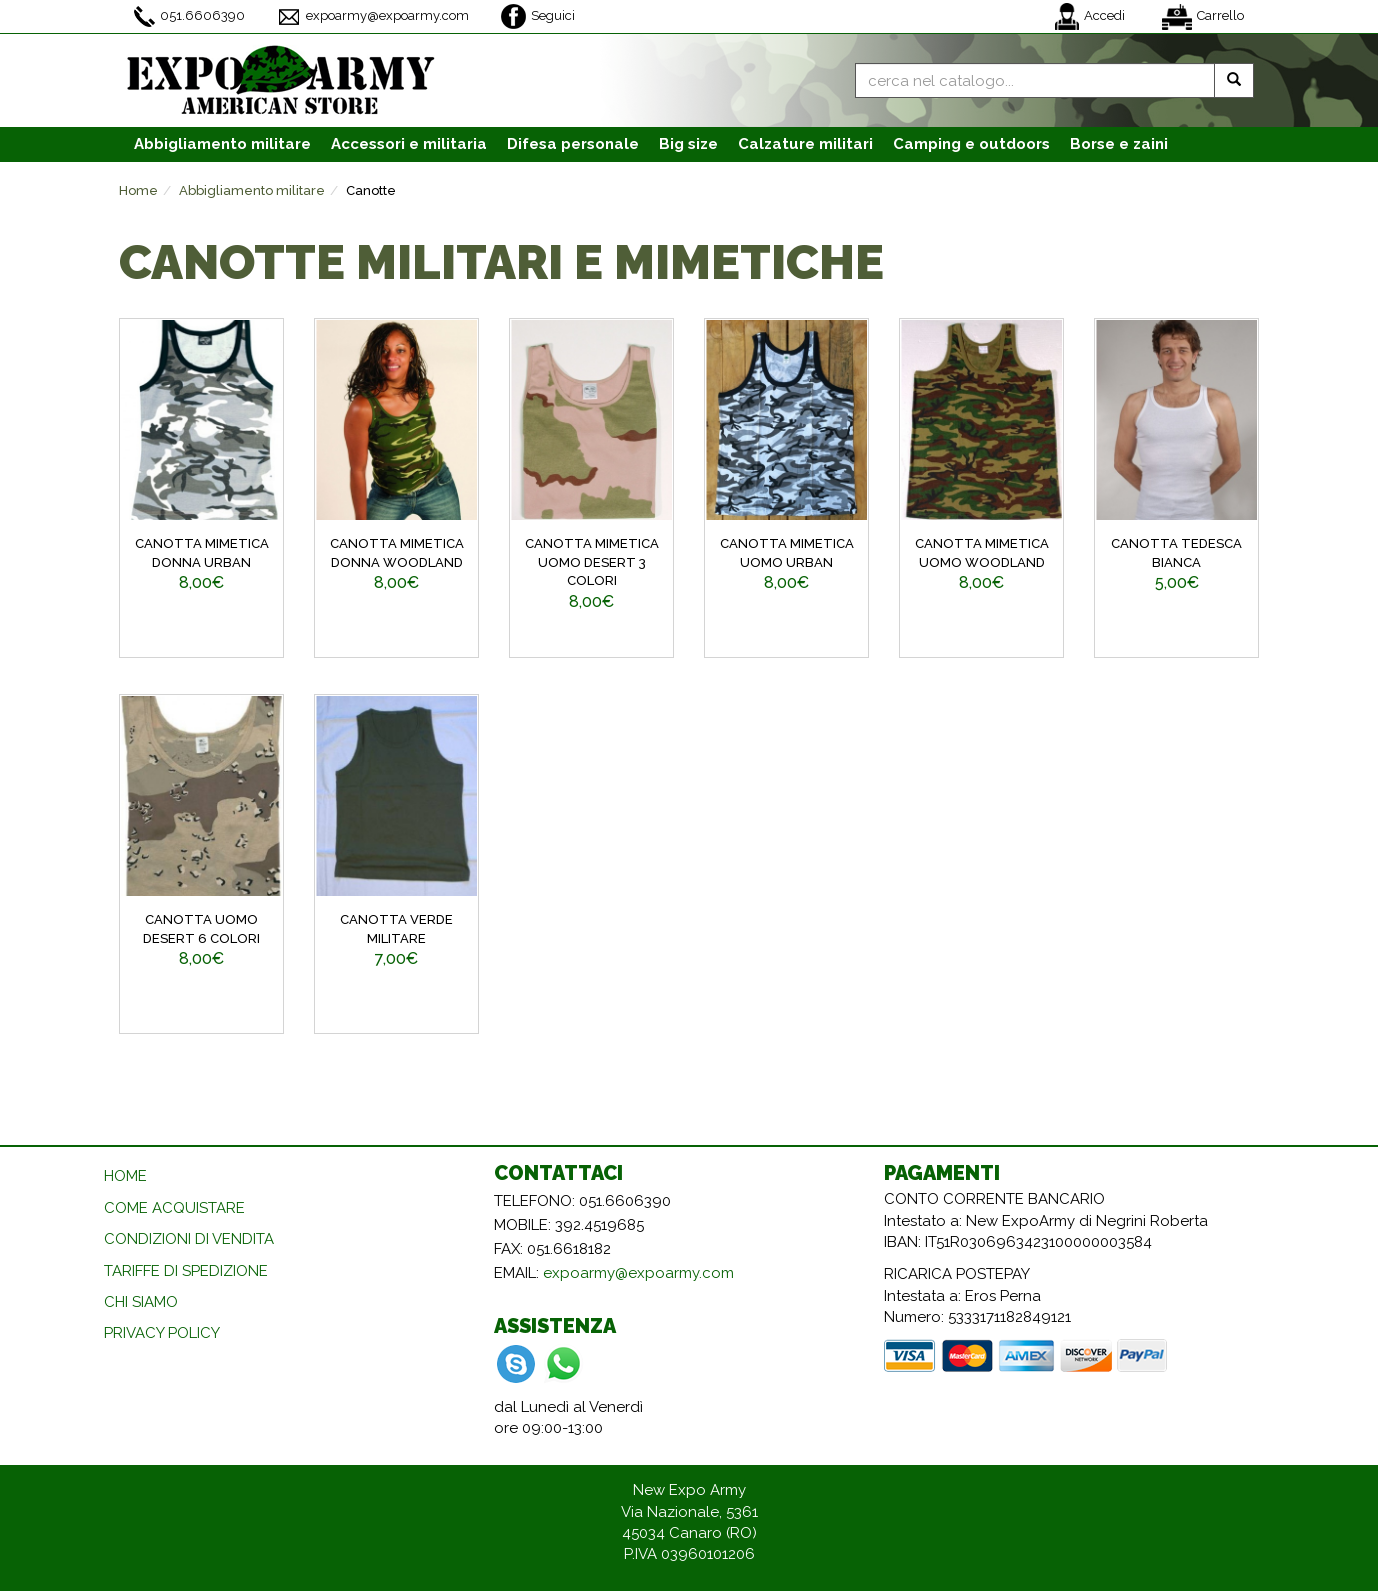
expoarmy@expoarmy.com (373, 17)
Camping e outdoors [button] (971, 144)
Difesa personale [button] (573, 144)
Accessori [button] (409, 144)
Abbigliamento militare (252, 190)
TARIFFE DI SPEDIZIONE (186, 1271)
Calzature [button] (805, 144)
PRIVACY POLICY (162, 1333)
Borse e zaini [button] (1119, 144)
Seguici (538, 16)
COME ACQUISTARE (174, 1208)
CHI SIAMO (141, 1302)
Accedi (1090, 16)
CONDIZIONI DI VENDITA (189, 1239)
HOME (125, 1176)
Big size (688, 144)
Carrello (1203, 17)
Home (138, 190)
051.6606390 (189, 16)
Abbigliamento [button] (222, 144)
